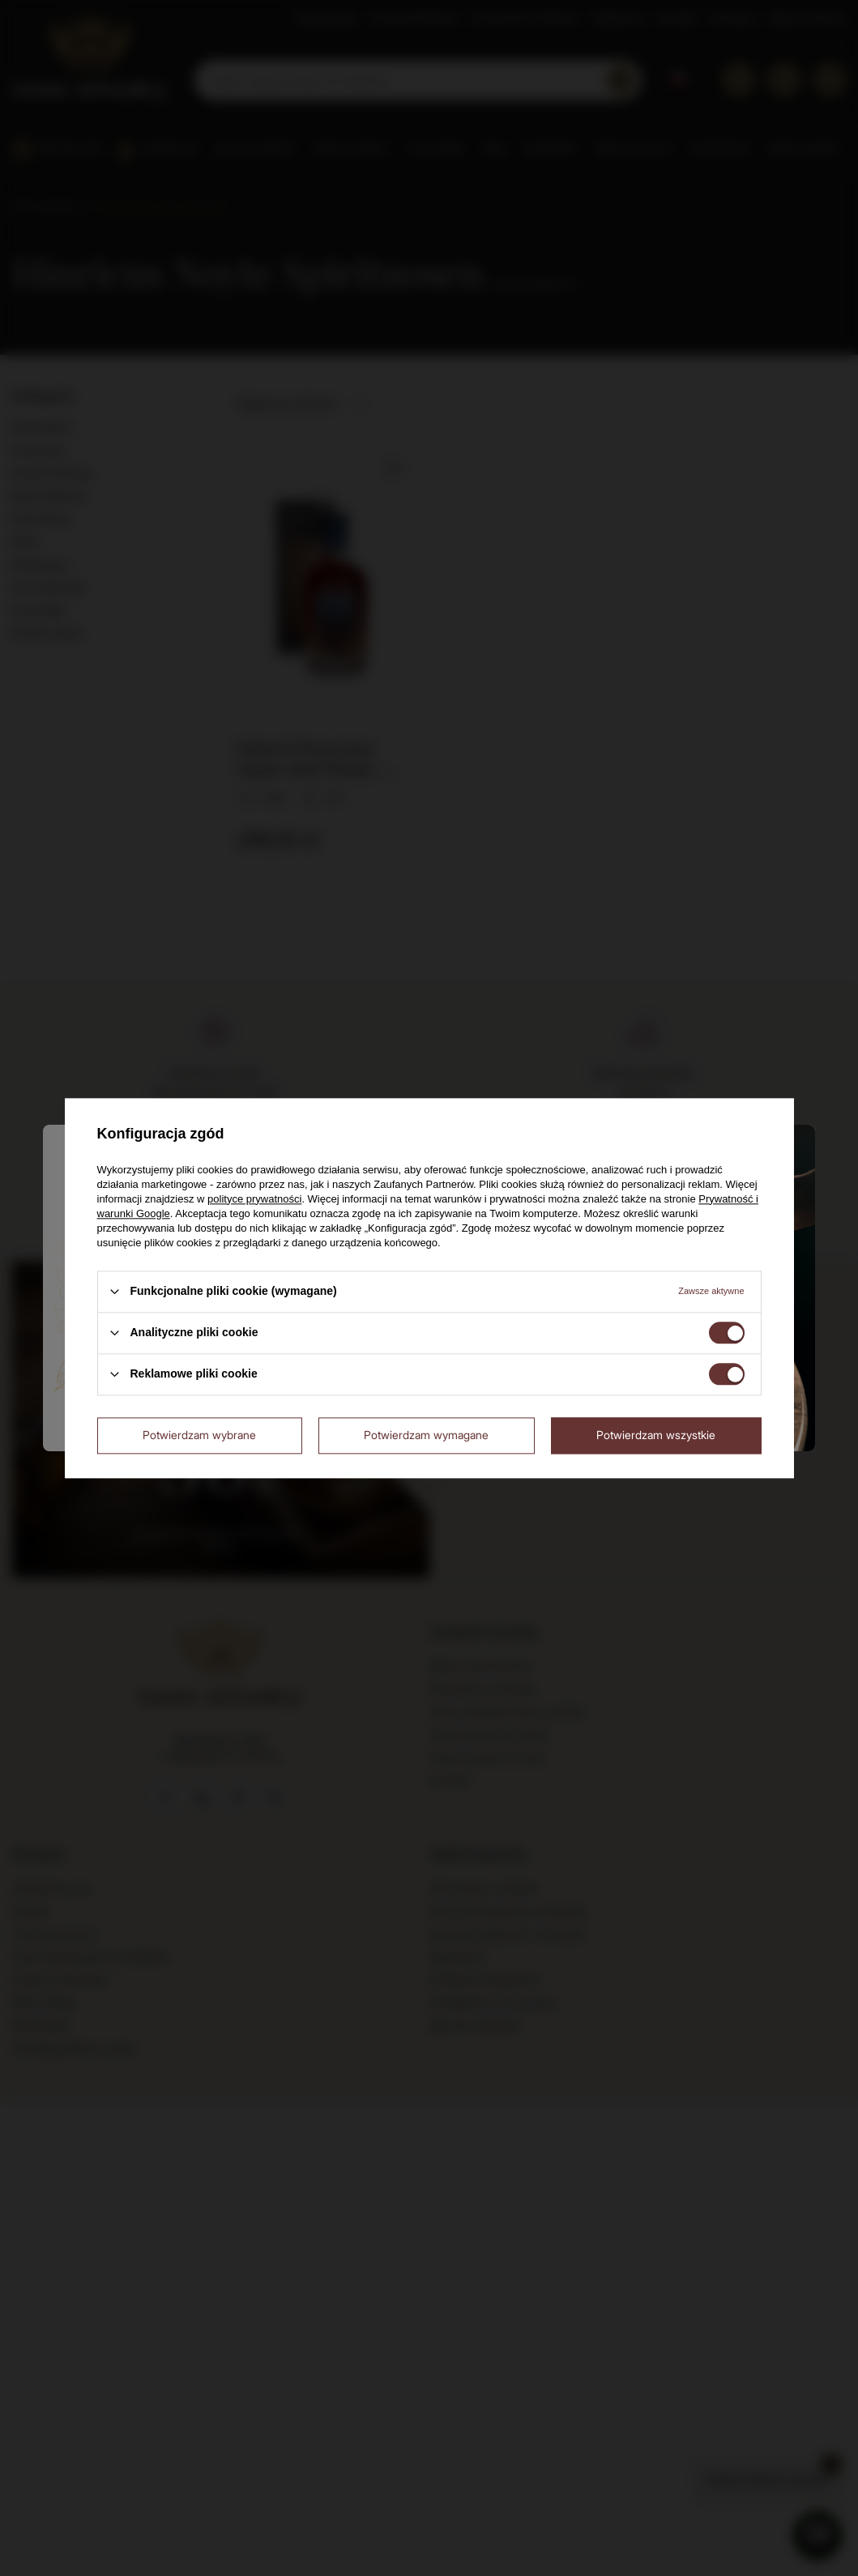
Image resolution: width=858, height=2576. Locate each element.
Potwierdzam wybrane (199, 1435)
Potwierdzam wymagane (426, 1435)
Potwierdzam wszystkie (655, 1435)
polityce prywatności (254, 1199)
